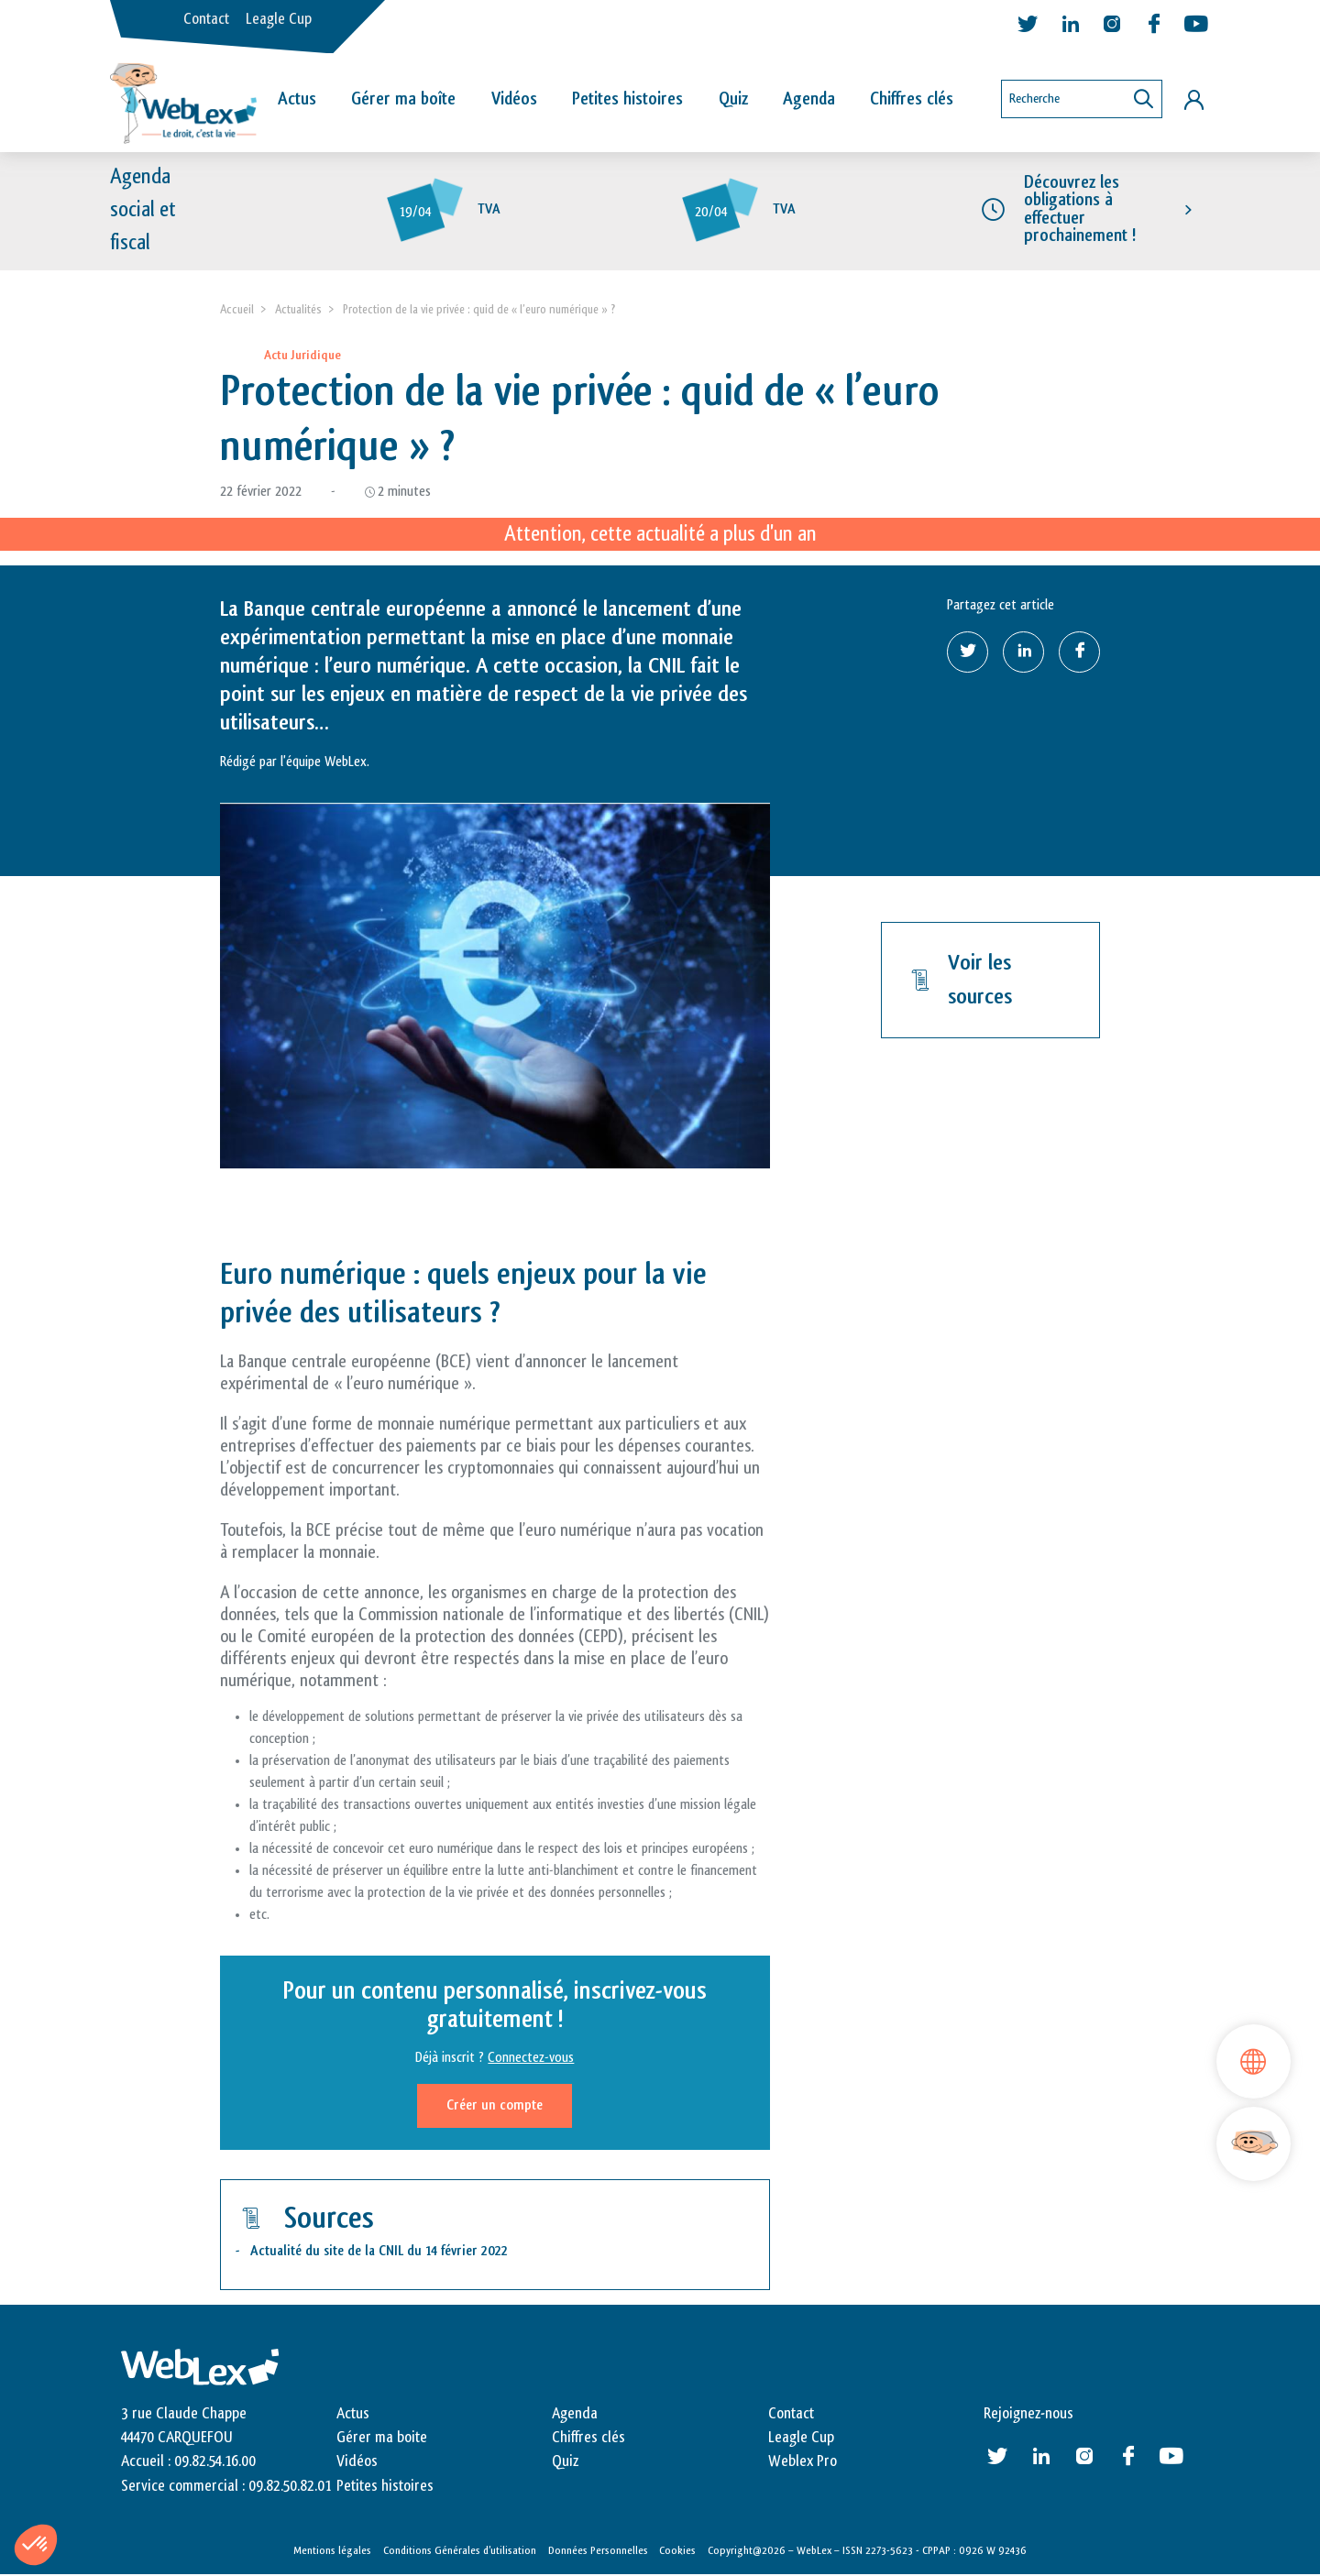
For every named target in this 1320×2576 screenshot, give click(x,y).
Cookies (677, 2551)
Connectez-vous (531, 2058)
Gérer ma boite (381, 2437)
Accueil (237, 309)
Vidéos (514, 99)
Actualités (298, 309)
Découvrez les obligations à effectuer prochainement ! (1080, 210)
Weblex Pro (802, 2462)
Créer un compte (494, 2105)
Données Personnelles (598, 2551)
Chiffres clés (911, 99)
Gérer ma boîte (403, 99)
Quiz (733, 99)
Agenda (809, 99)
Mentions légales (332, 2551)
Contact (206, 19)
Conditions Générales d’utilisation (459, 2551)
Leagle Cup (279, 19)
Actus (297, 99)
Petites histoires (627, 99)
